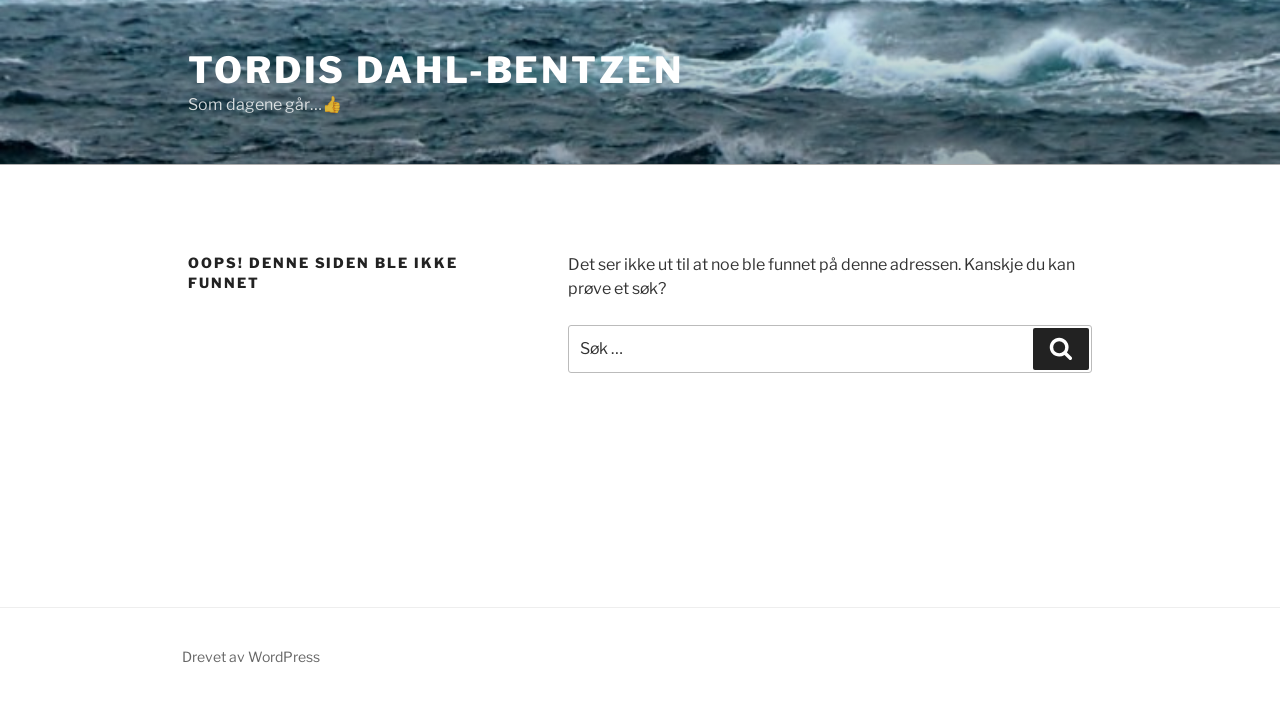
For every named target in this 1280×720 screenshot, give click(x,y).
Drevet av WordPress (251, 656)
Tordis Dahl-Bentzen (436, 70)
